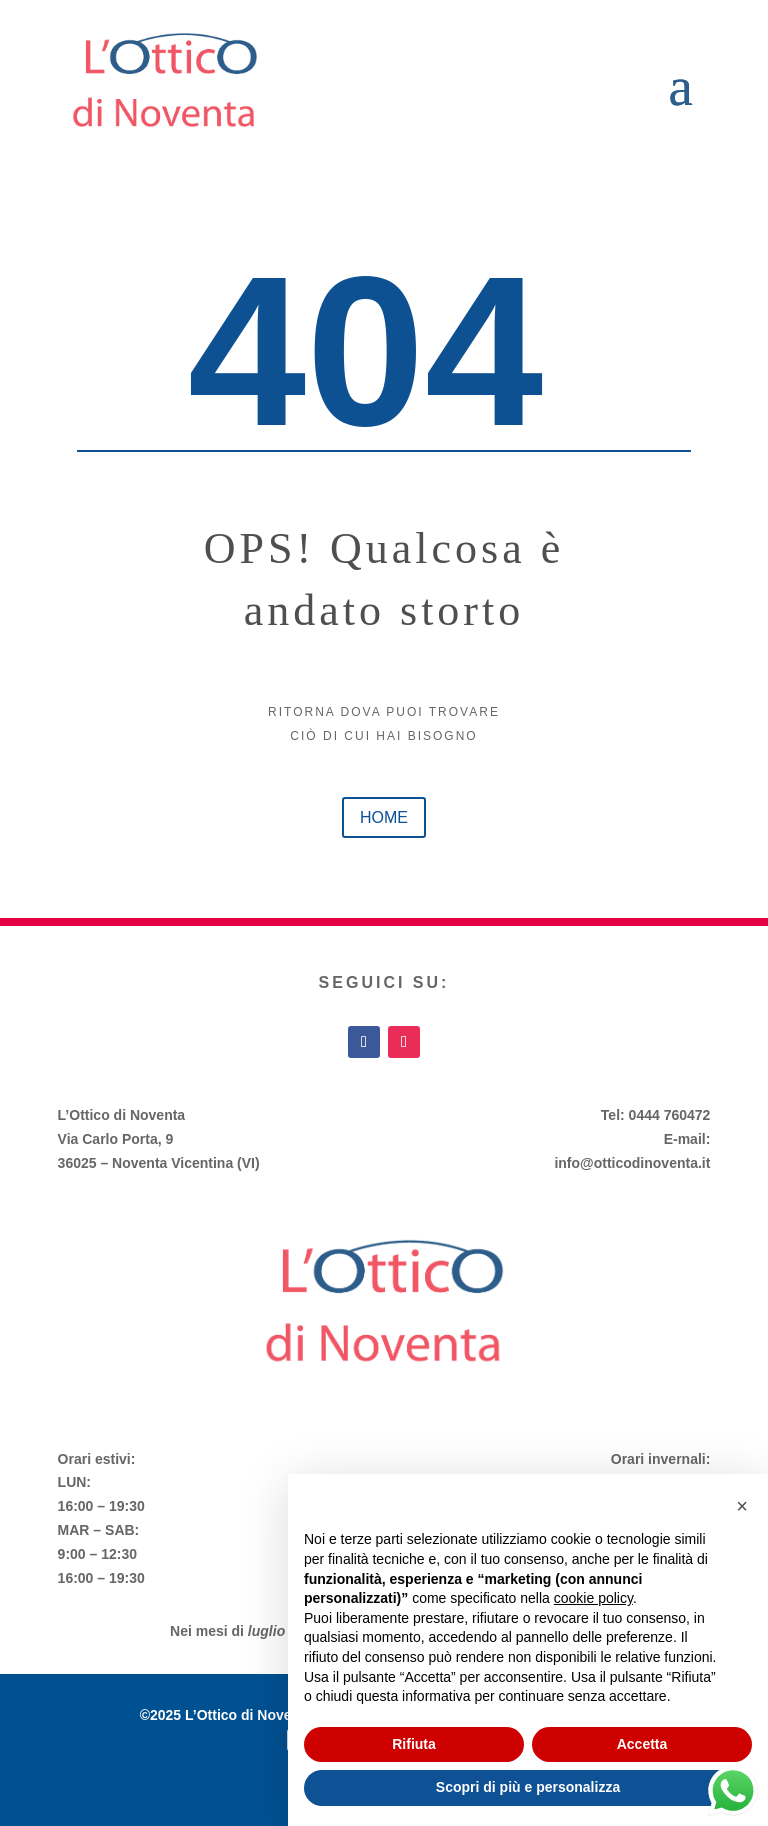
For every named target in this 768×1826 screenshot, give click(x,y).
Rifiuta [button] (414, 1744)
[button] (742, 1506)
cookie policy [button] (593, 1598)
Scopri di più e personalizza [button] (528, 1787)
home (384, 817)
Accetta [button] (642, 1744)
